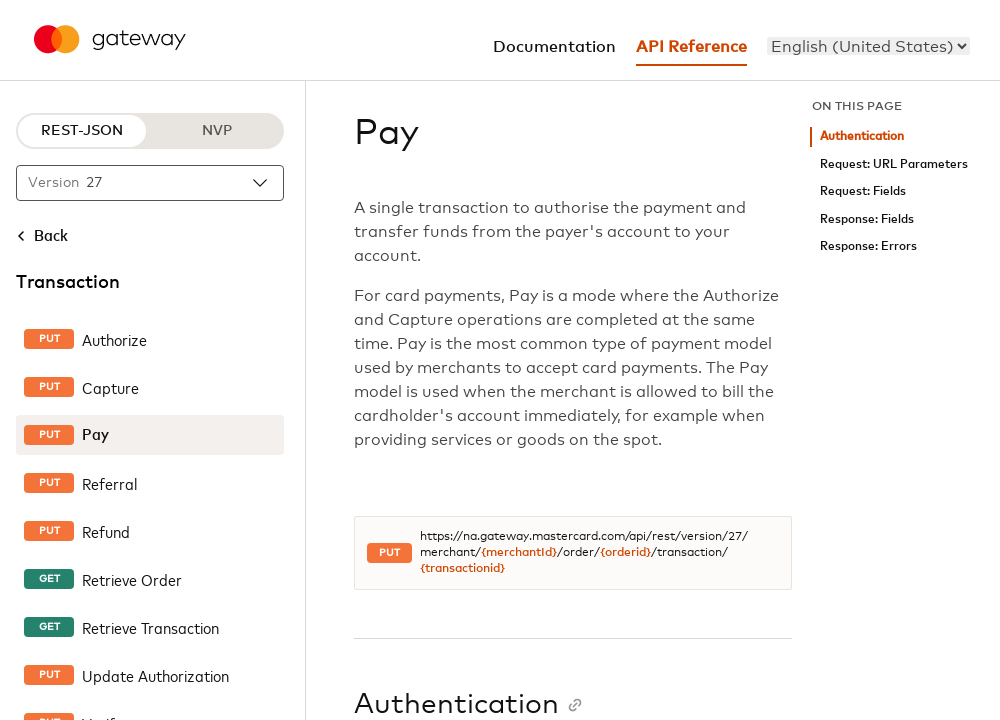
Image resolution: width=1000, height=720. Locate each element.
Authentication (862, 136)
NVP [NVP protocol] (217, 131)
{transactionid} (462, 569)
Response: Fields (867, 219)
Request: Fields (863, 191)
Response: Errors (868, 246)
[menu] (868, 46)
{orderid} (625, 553)
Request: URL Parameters (894, 164)
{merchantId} (519, 553)
